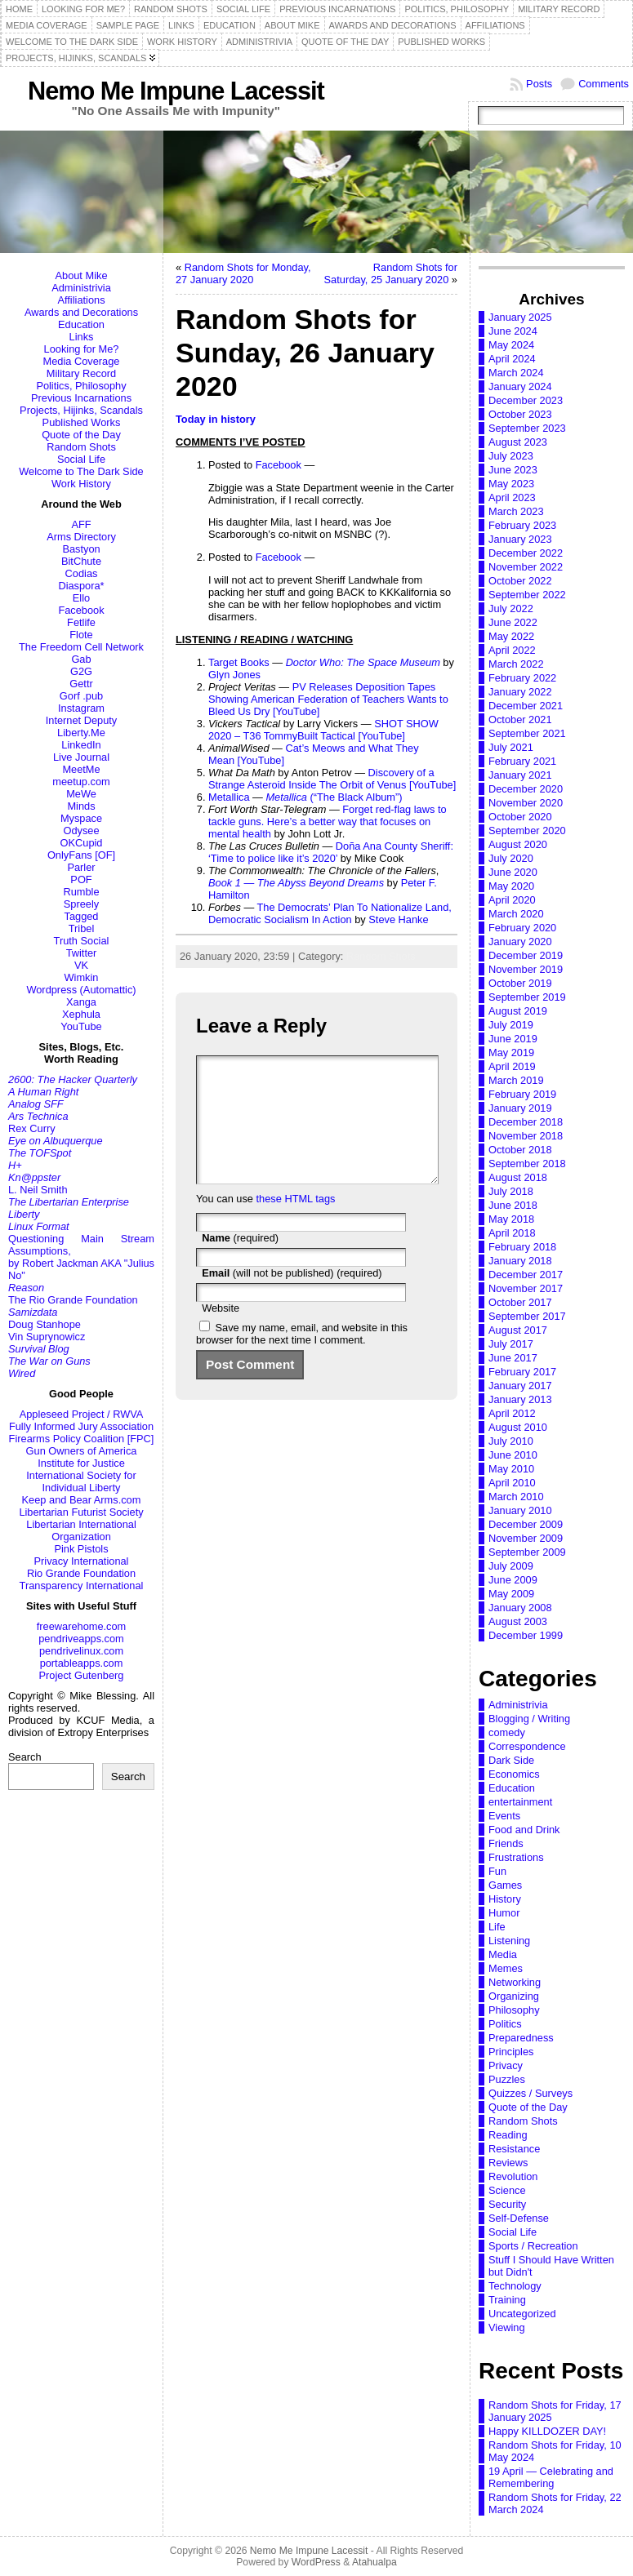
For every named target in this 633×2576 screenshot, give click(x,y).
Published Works (81, 422)
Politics (505, 2024)
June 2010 (512, 1455)
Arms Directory (81, 537)
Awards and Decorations (81, 312)
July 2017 (510, 1344)
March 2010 (516, 1496)
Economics (514, 1774)
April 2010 (512, 1483)
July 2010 (510, 1441)
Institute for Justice (81, 1463)
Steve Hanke (398, 919)
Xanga (81, 1002)
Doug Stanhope (44, 1324)
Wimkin (82, 977)
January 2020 (520, 941)
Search (25, 1757)
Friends (506, 1843)
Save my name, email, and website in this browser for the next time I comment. (302, 1358)
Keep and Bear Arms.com (81, 1500)
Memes (505, 1968)
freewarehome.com (82, 1626)
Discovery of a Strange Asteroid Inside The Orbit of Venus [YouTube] (332, 778)
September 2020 (527, 830)
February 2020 (522, 928)
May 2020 (511, 886)
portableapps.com (81, 1663)
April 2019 (512, 1066)
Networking (514, 1982)
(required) (240, 1262)
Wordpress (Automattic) (81, 990)
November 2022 (525, 567)
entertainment (520, 1802)
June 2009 (512, 1580)
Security (507, 2204)
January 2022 (520, 692)
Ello (81, 598)
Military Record (81, 373)
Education (81, 324)
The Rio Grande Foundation (73, 1300)
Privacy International (81, 1561)
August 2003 (517, 1621)
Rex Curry (32, 1128)
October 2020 (520, 817)
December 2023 (525, 400)
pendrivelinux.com (81, 1651)
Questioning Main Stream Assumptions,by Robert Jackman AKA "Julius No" (81, 1256)
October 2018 (520, 1150)
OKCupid (81, 843)
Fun (497, 1871)
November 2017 (525, 1288)
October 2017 (520, 1302)
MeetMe (81, 769)
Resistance (514, 2149)
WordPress (316, 2562)
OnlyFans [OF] (81, 855)
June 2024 (512, 331)
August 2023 (517, 442)
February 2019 (522, 1094)
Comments (603, 84)
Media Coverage (81, 361)
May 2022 (511, 636)
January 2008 (520, 1607)
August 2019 (517, 1011)
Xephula (81, 1014)
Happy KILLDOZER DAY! (547, 2431)
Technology (515, 2286)
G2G (81, 671)
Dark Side (511, 1760)
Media (502, 1954)
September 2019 (527, 997)
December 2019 (525, 955)
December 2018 (525, 1122)
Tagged (82, 916)
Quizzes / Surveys (530, 2093)
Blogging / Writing (529, 1718)
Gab (81, 659)
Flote (80, 634)
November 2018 (525, 1136)
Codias (81, 573)
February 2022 (522, 678)
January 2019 (520, 1108)
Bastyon (81, 549)
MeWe (81, 794)
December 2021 (525, 706)
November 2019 (525, 969)
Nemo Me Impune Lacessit (176, 91)
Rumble (81, 892)
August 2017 (517, 1330)
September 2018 (527, 1163)
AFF (81, 524)
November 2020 (525, 803)
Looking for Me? (81, 349)
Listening (509, 1940)
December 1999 (525, 1635)
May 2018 (511, 1219)
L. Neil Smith (38, 1190)
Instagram (81, 708)
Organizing (513, 1996)
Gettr (80, 683)
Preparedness (521, 2038)
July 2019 (510, 1025)
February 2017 (522, 1372)
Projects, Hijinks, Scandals (81, 410)
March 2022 (516, 664)
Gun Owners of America (81, 1451)
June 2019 (512, 1039)
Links (81, 337)
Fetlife (81, 622)
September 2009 (527, 1552)
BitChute (81, 561)
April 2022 (512, 650)
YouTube (80, 1026)
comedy (506, 1732)
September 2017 (527, 1316)
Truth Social (81, 941)
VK (81, 965)
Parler (81, 867)
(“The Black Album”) (333, 797)
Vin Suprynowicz (46, 1336)
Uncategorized (522, 2313)
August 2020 (517, 844)
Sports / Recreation (533, 2246)
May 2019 (511, 1052)
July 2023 (510, 456)
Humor (503, 1913)
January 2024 (520, 386)
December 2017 (525, 1274)
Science (507, 2190)
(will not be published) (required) (292, 1297)
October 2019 (520, 983)
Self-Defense (518, 2218)
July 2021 (510, 747)
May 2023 (511, 483)
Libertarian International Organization (81, 1530)
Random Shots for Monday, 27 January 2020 (243, 273)
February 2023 (522, 525)
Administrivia (81, 288)
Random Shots (81, 447)
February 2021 (522, 761)
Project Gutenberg (81, 1675)
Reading (508, 2135)
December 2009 (525, 1524)
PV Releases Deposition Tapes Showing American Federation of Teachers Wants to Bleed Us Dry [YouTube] (328, 699)
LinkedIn (80, 745)
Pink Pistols (81, 1549)
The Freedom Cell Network (81, 647)
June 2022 (512, 622)
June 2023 (512, 470)
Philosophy (514, 2010)
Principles (510, 2051)
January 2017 (520, 1385)
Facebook (81, 610)
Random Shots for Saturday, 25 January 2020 (390, 273)
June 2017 (512, 1358)
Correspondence (527, 1746)
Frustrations (516, 1857)
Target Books (239, 662)
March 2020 (516, 914)
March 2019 (516, 1080)
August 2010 (517, 1427)
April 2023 (512, 497)
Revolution (512, 2176)
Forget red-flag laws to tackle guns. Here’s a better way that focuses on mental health (327, 821)
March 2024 (516, 372)
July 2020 (510, 858)
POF (80, 879)
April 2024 (512, 359)
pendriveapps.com (81, 1638)
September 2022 (527, 594)
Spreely (81, 904)
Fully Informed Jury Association (81, 1426)
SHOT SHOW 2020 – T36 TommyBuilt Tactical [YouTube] (323, 729)
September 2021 (527, 733)
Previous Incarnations (81, 398)
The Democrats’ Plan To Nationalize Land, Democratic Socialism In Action (330, 913)
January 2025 (520, 317)
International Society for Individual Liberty (81, 1481)
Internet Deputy (82, 720)
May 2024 (511, 345)
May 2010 (511, 1469)
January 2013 (520, 1399)
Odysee (81, 830)
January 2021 (520, 775)
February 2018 (522, 1247)
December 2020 (525, 789)
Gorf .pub (81, 696)
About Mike (81, 275)
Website (220, 1332)
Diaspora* (81, 586)
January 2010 (520, 1510)
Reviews (508, 2162)
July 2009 (510, 1566)
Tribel (82, 928)
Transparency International (82, 1585)
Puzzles (506, 2079)
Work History (81, 483)
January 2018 (520, 1261)
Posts (539, 84)
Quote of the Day (81, 435)
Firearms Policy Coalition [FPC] (81, 1438)
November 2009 (525, 1538)
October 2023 (520, 414)
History (504, 1899)
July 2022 (510, 608)
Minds (81, 806)
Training (507, 2300)
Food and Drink (524, 1829)
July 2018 (510, 1191)
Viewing (506, 2327)
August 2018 (517, 1177)
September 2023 (527, 428)
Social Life (81, 459)
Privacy (505, 2065)
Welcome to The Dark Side (81, 471)
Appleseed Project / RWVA (82, 1414)
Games (505, 1885)
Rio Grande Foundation (81, 1573)
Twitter (81, 953)
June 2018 (512, 1205)
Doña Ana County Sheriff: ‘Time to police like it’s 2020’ (330, 852)
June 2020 (512, 872)
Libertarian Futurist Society (81, 1512)
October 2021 (520, 719)
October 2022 (520, 581)
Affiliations (81, 300)
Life (497, 1927)
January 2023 (520, 539)
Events (504, 1816)
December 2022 (525, 553)
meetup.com (80, 781)
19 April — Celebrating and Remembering (550, 2477)
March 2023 (516, 511)
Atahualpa (374, 2562)
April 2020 (512, 900)
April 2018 (512, 1233)
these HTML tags (296, 1223)
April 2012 (512, 1413)
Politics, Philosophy (81, 386)
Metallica (229, 797)
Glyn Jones (234, 674)
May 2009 (511, 1594)
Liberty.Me (81, 732)
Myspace (81, 818)
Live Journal (81, 757)
